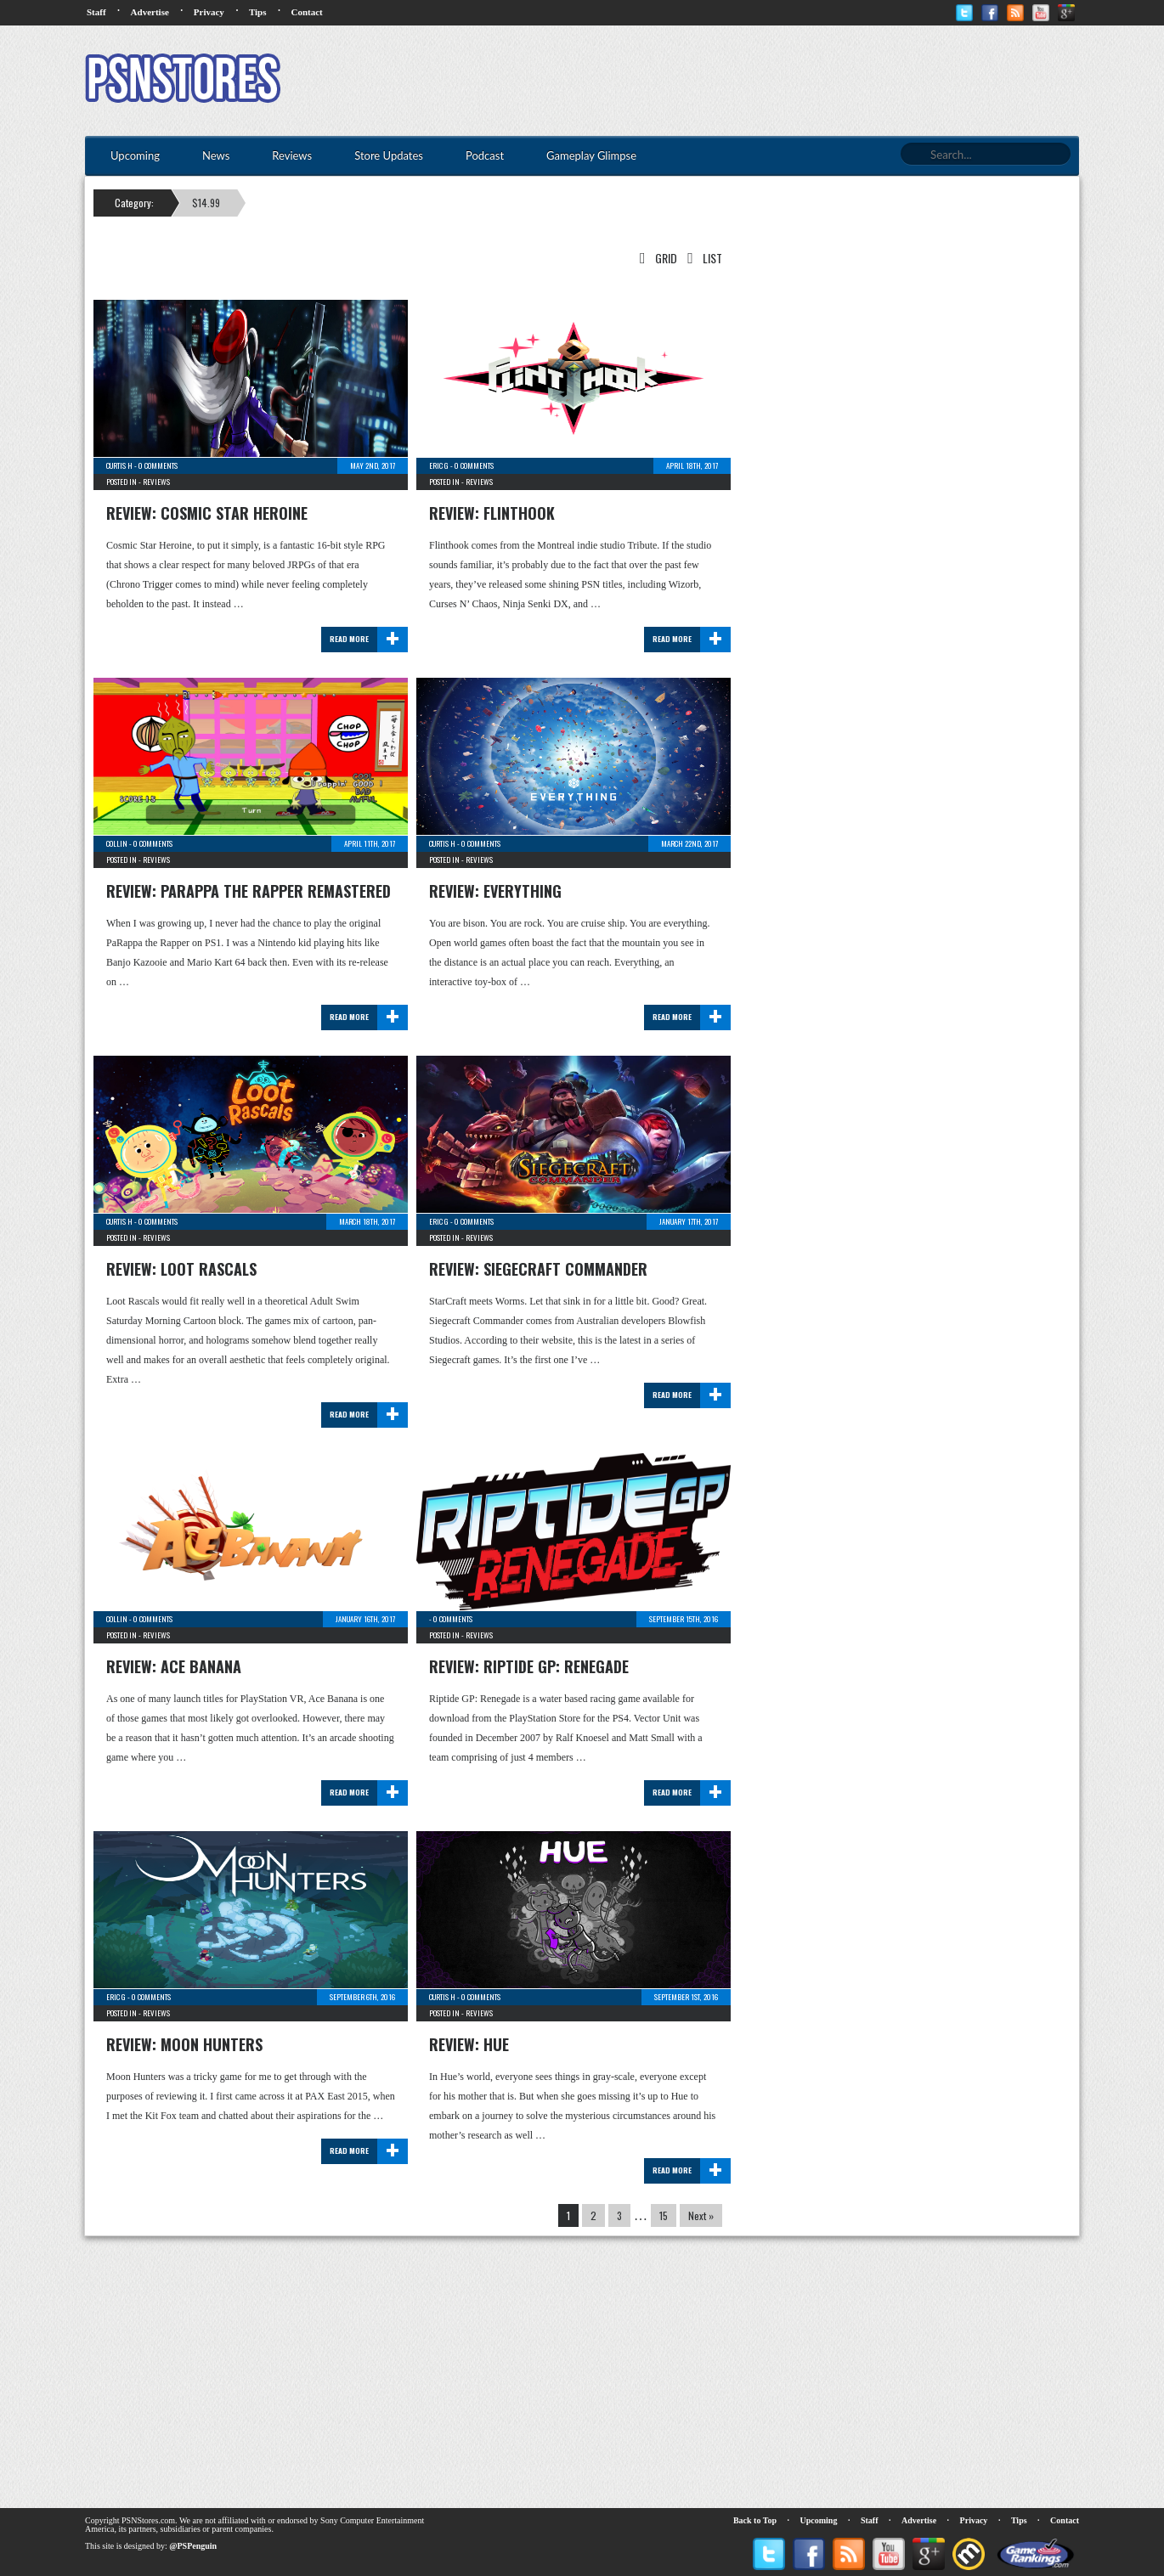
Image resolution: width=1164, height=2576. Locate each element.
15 (663, 2215)
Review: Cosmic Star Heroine (207, 513)
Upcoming (819, 2520)
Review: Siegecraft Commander (538, 1269)
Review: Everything (495, 891)
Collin (116, 843)
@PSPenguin (193, 2546)
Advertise (150, 12)
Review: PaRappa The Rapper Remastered (248, 891)
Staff (96, 12)
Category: (134, 202)
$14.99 (206, 202)
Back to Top (755, 2520)
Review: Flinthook (492, 513)
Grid (655, 258)
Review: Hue (469, 2044)
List (701, 258)
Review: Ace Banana (173, 1666)
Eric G (439, 465)
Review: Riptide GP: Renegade (529, 1666)
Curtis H (119, 465)
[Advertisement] (770, 80)
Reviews (156, 482)
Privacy (209, 12)
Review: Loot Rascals (181, 1269)
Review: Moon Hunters (184, 2044)
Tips (258, 12)
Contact (306, 12)
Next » (701, 2215)
